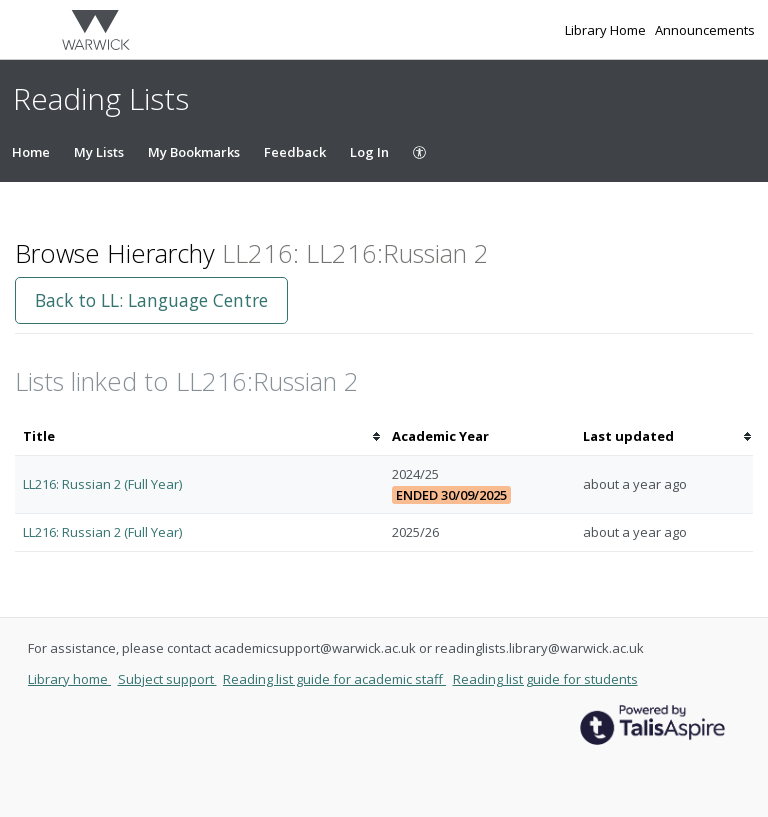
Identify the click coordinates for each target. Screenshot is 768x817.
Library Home (607, 30)
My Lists (99, 152)
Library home (69, 679)
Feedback (295, 152)
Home (31, 152)
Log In (369, 152)
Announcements (705, 30)
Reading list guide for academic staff (334, 679)
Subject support (167, 679)
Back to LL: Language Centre (151, 300)
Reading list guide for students (545, 679)
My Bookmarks (194, 152)
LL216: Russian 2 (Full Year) (102, 484)
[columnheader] (199, 436)
